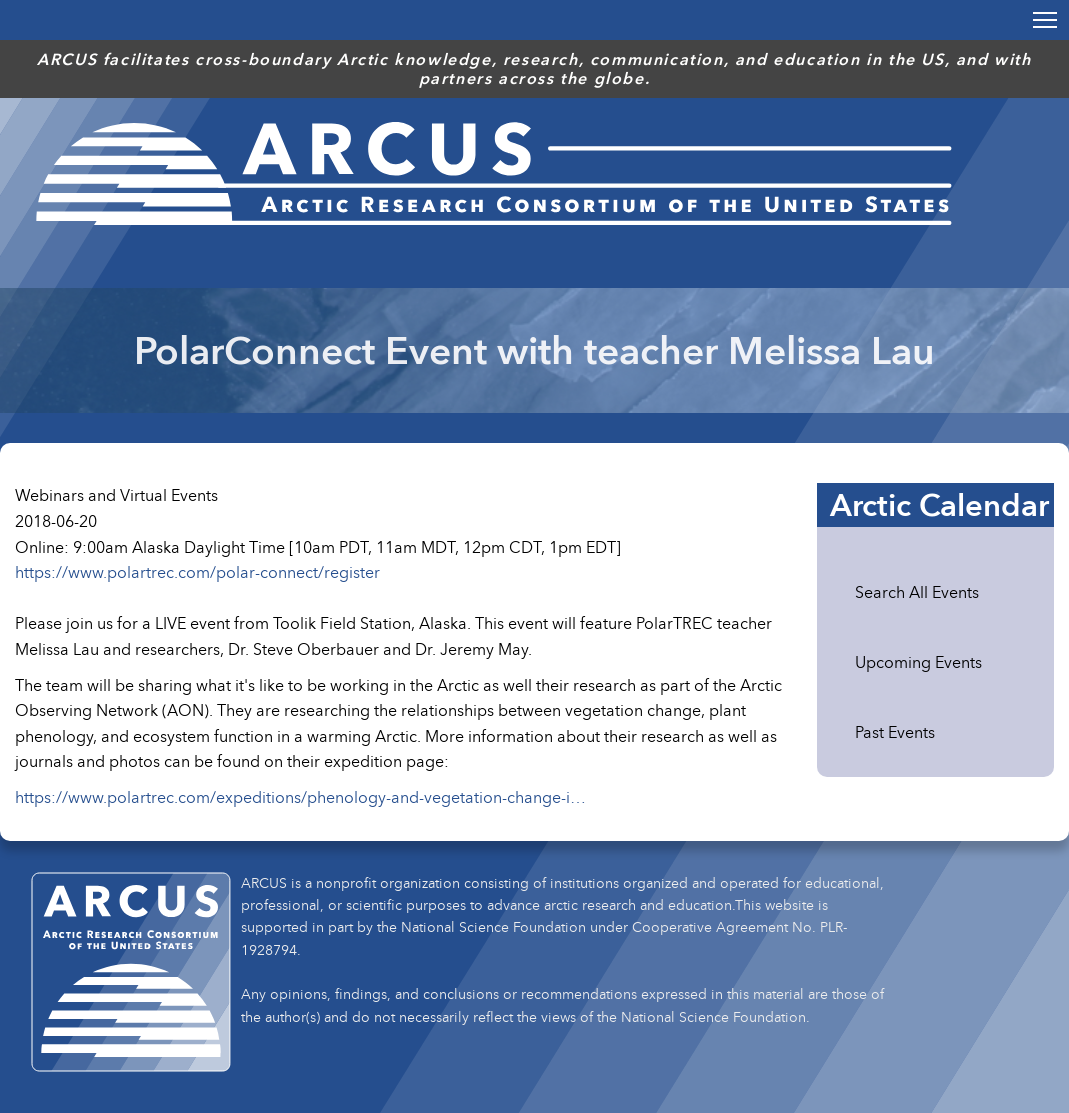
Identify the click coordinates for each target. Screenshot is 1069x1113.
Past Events (895, 732)
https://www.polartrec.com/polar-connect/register (197, 572)
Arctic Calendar (939, 505)
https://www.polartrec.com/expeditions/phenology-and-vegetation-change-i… (300, 797)
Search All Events (917, 592)
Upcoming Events (918, 662)
